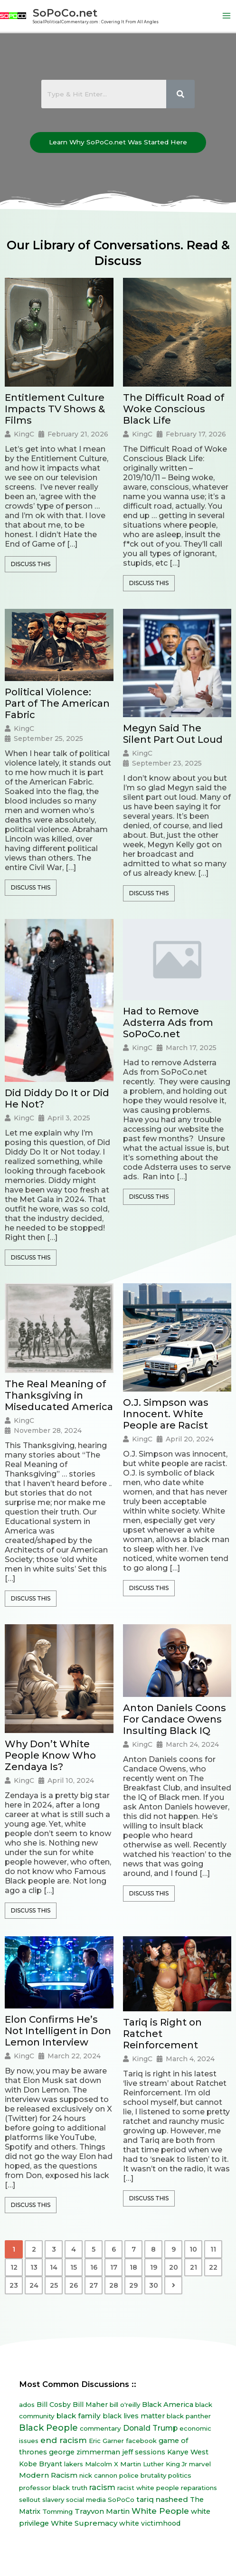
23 (13, 2285)
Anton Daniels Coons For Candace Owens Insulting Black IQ (174, 1719)
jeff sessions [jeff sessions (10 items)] (143, 2452)
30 (153, 2285)
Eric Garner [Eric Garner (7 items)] (106, 2440)
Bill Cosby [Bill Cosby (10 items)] (54, 2404)
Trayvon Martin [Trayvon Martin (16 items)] (102, 2511)
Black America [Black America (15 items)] (167, 2404)
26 (73, 2285)
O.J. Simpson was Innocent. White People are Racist (165, 1414)
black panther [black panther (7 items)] (189, 2416)
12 (14, 2267)
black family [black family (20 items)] (79, 2415)
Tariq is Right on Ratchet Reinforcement (162, 2034)
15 (73, 2267)
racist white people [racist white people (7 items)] (148, 2487)
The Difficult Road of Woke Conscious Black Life (173, 409)
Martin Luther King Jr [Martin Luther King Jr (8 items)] (153, 2464)
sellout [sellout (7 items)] (29, 2499)
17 (113, 2267)
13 (34, 2267)
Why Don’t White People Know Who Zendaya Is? (50, 1755)
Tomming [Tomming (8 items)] (57, 2511)
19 (153, 2267)
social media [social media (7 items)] (86, 2499)
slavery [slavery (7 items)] (53, 2499)
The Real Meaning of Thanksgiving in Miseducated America (59, 1395)
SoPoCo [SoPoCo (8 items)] (121, 2499)
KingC (24, 434)
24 (33, 2285)
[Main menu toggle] (226, 16)
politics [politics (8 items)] (179, 2475)
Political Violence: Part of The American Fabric (57, 703)
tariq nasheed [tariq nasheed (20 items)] (162, 2499)
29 (133, 2285)
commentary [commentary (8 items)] (100, 2428)
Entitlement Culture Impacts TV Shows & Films (55, 409)
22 (213, 2267)
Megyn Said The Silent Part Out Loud (173, 733)
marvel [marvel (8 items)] (200, 2464)
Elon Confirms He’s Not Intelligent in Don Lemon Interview (58, 2031)
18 (133, 2267)
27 (93, 2285)
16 (93, 2267)
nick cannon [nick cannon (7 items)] (98, 2475)
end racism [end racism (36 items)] (63, 2440)
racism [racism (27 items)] (102, 2487)
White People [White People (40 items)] (160, 2511)
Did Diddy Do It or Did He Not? (57, 1098)
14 (53, 2267)
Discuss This (30, 564)
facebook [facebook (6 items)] (141, 2440)
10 (193, 2249)
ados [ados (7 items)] (27, 2404)
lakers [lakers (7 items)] (73, 2464)
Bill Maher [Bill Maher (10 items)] (90, 2404)
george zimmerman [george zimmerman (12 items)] (84, 2452)
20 (173, 2267)
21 (193, 2267)
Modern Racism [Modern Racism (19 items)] (48, 2475)
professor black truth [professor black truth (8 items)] (53, 2487)
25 (54, 2285)
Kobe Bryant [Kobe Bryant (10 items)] (40, 2464)
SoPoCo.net (65, 13)
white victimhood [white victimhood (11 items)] (149, 2523)
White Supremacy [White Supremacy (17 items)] (84, 2523)
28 (113, 2285)
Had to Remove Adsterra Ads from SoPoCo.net (168, 1022)
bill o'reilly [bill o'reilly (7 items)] (125, 2404)
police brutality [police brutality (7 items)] (142, 2475)
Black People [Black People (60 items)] (48, 2428)
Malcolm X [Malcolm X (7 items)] (101, 2464)
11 (213, 2249)
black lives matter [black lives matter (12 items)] (134, 2416)
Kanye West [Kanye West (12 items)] (187, 2452)
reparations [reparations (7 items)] (199, 2487)
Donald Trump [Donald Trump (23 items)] (150, 2428)
